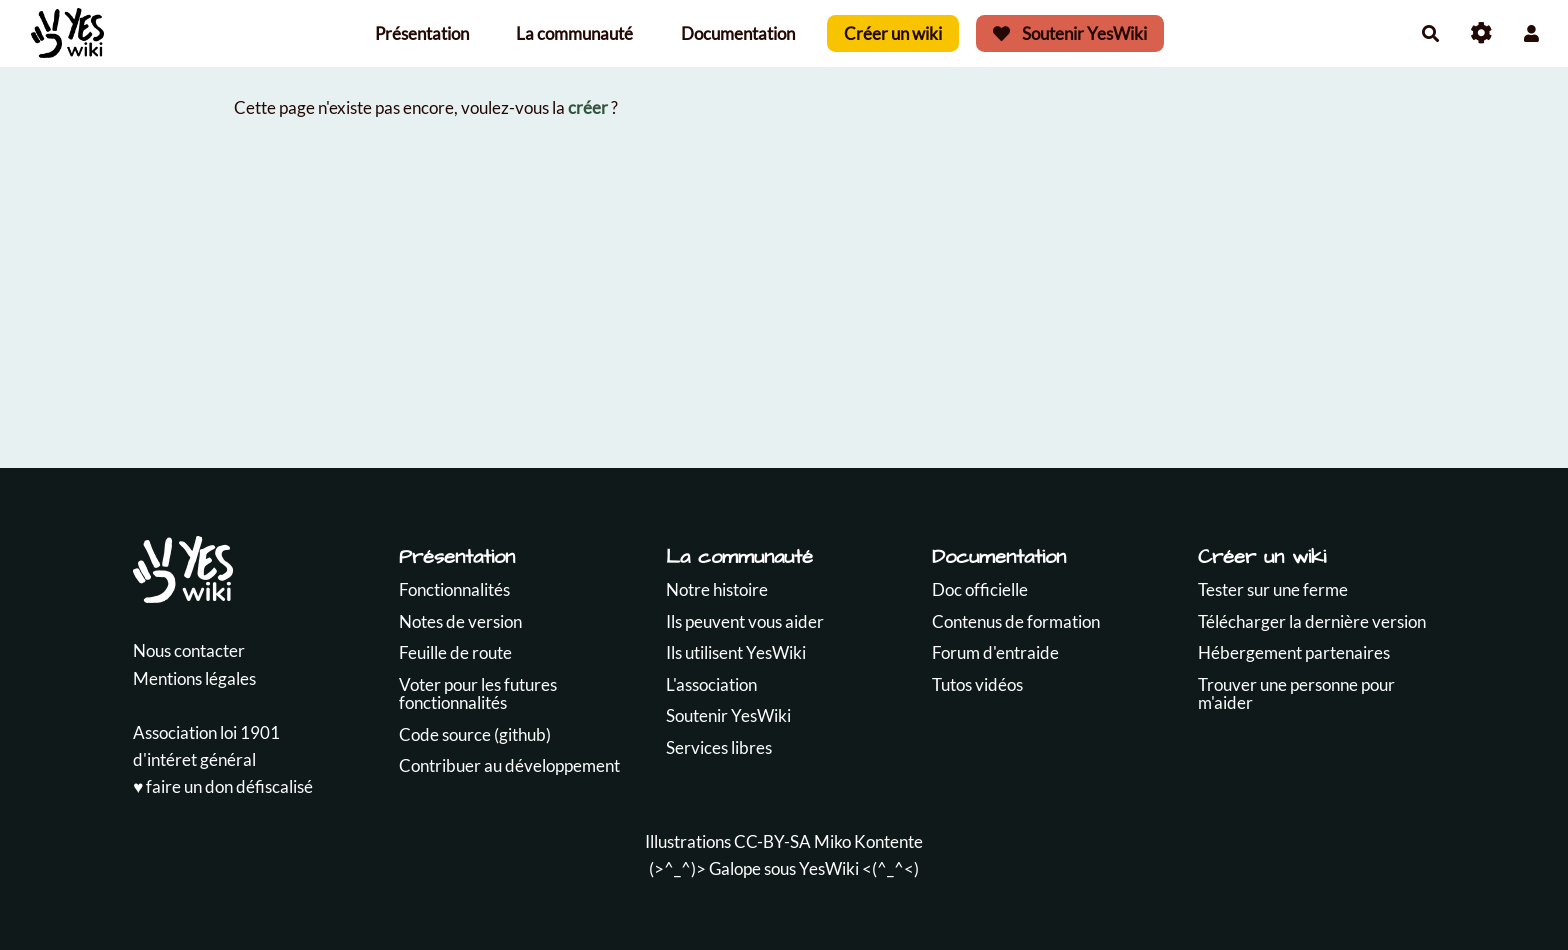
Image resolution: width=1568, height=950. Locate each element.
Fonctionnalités (454, 589)
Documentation (738, 33)
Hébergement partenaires (1294, 652)
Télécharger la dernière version (1312, 621)
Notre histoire (717, 589)
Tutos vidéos (977, 684)
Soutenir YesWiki (1070, 33)
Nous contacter (189, 650)
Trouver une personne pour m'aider (1296, 694)
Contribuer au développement (509, 765)
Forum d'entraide (995, 652)
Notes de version (460, 621)
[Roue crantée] (1481, 33)
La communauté (574, 33)
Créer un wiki (893, 33)
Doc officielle (980, 589)
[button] (1531, 33)
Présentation (422, 33)
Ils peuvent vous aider (745, 621)
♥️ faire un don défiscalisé (223, 786)
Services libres (719, 747)
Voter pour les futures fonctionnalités (478, 694)
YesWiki (829, 868)
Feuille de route (455, 652)
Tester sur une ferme (1273, 589)
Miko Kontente (868, 841)
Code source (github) (475, 734)
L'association (711, 684)
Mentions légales (194, 678)
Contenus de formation (1016, 621)
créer (588, 107)
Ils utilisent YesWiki (736, 652)
